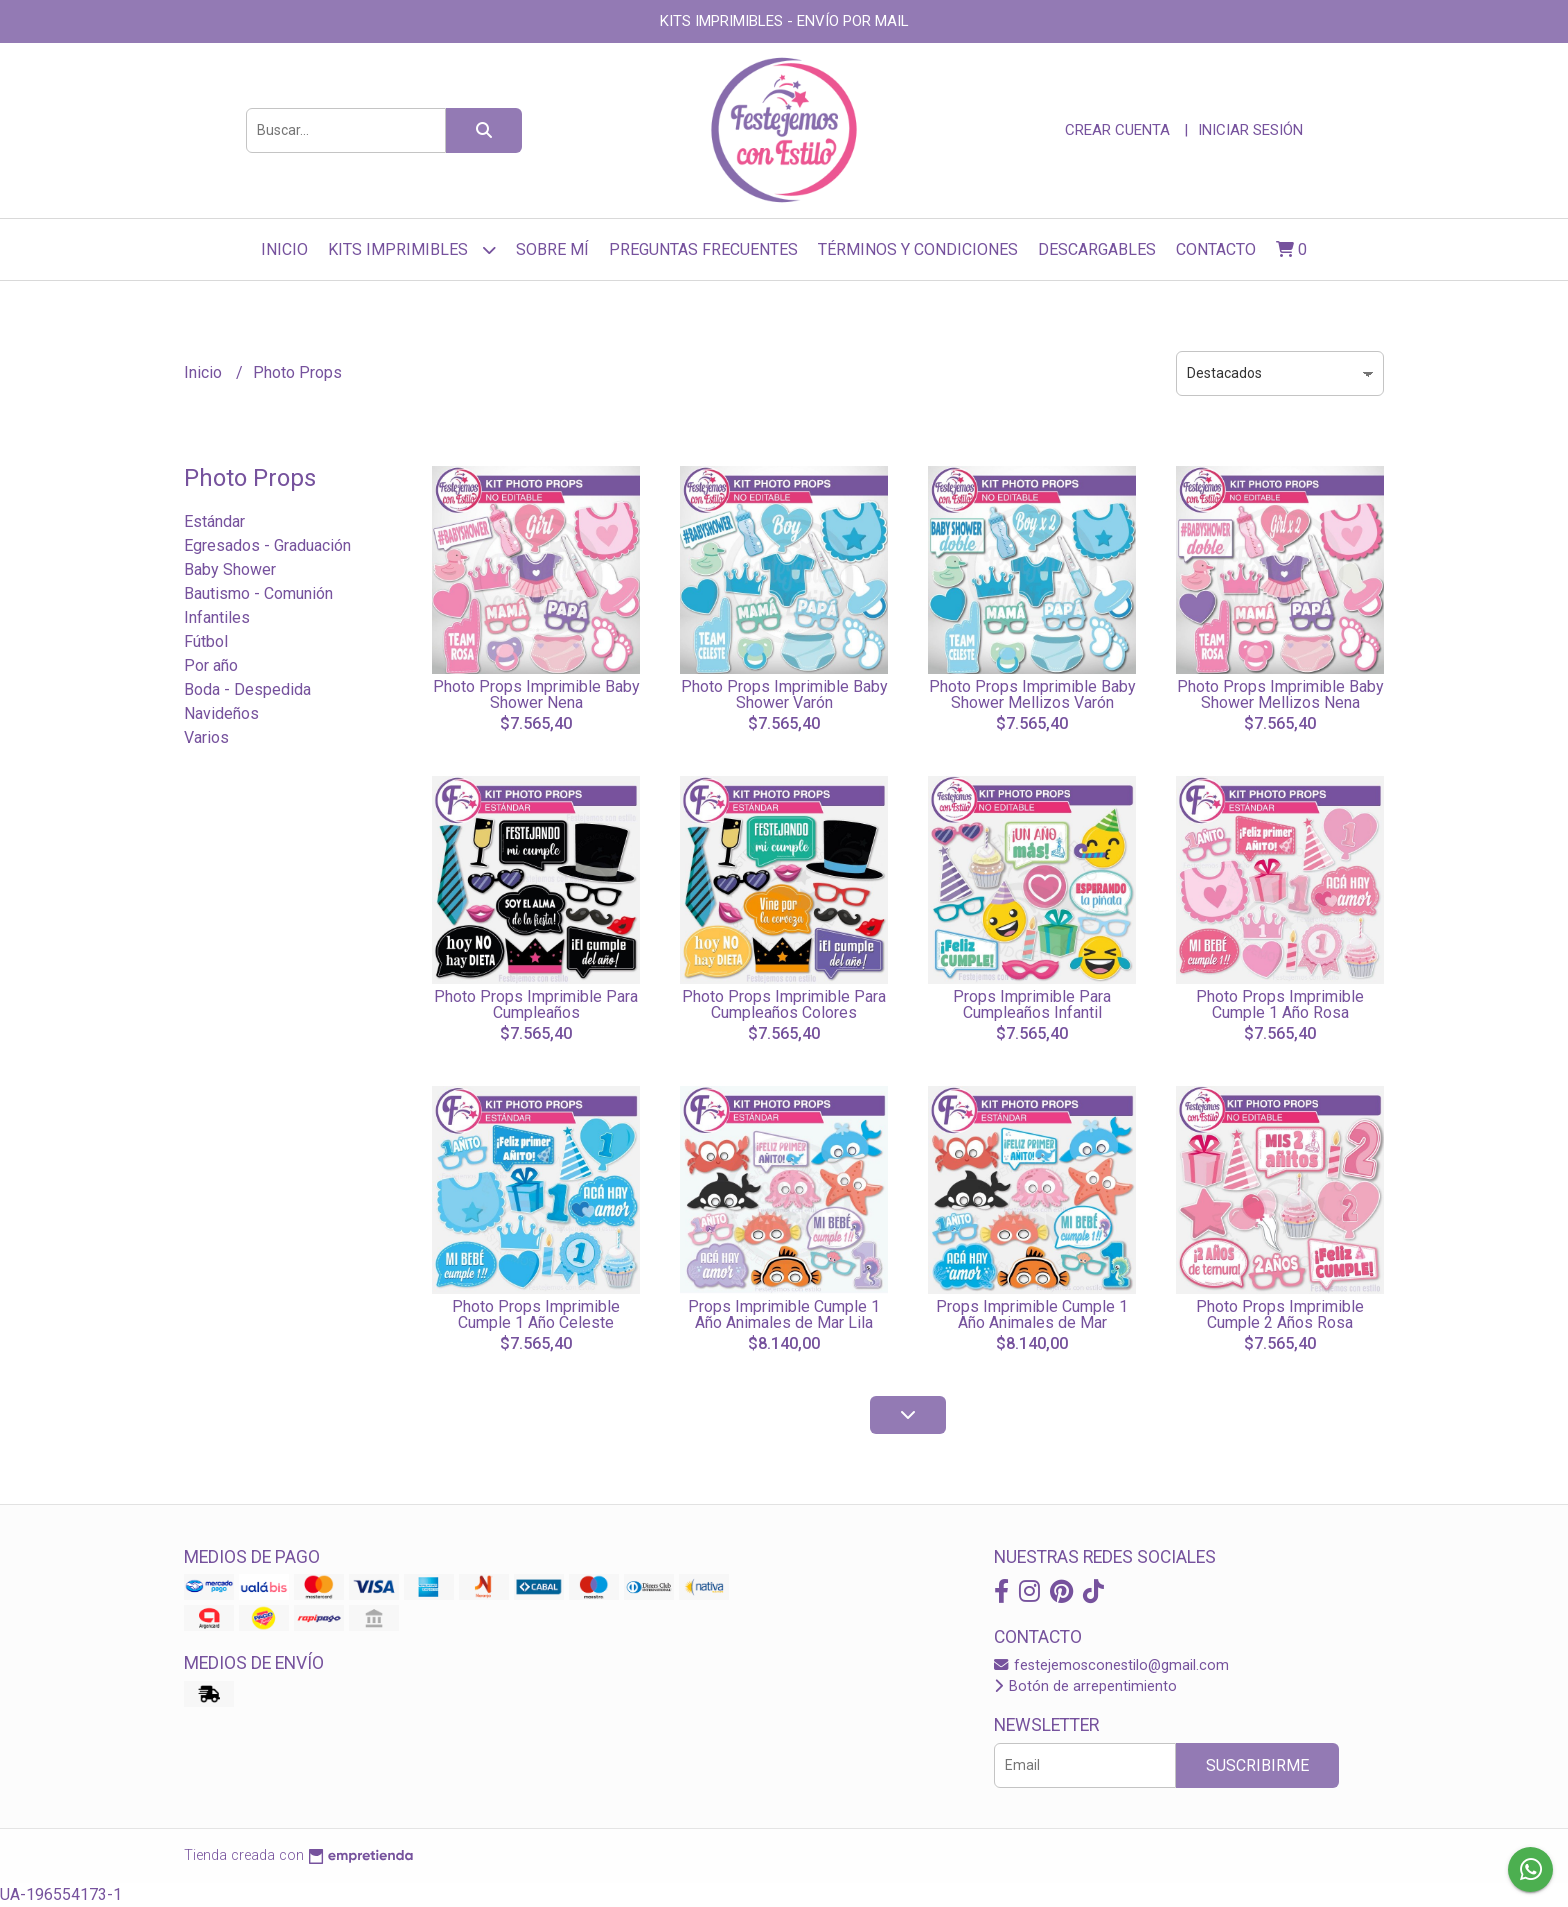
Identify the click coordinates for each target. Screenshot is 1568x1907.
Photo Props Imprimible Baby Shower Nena (536, 694)
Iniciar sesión (1250, 130)
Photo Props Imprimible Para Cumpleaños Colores (784, 1004)
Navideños (221, 713)
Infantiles (217, 617)
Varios (206, 737)
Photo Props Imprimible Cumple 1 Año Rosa (1280, 1004)
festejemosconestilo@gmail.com (1111, 1665)
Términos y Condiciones (918, 249)
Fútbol (206, 641)
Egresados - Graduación (267, 545)
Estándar (214, 521)
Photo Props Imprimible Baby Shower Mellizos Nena (1280, 694)
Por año (211, 665)
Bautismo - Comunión (258, 593)
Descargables (1097, 249)
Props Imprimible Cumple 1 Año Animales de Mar (1032, 1314)
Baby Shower (230, 569)
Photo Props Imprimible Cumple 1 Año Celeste (536, 1314)
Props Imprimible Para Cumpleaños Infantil (1032, 1004)
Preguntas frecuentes (703, 249)
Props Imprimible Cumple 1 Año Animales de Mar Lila (784, 1314)
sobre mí (552, 249)
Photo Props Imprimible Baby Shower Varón (784, 694)
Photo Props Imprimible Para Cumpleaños (536, 1004)
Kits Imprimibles (412, 249)
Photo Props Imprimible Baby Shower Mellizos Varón (1032, 694)
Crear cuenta (1117, 130)
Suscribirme (1257, 1765)
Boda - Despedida (247, 689)
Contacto (1216, 249)
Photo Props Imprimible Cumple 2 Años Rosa (1280, 1314)
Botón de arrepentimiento (1085, 1686)
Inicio (284, 249)
